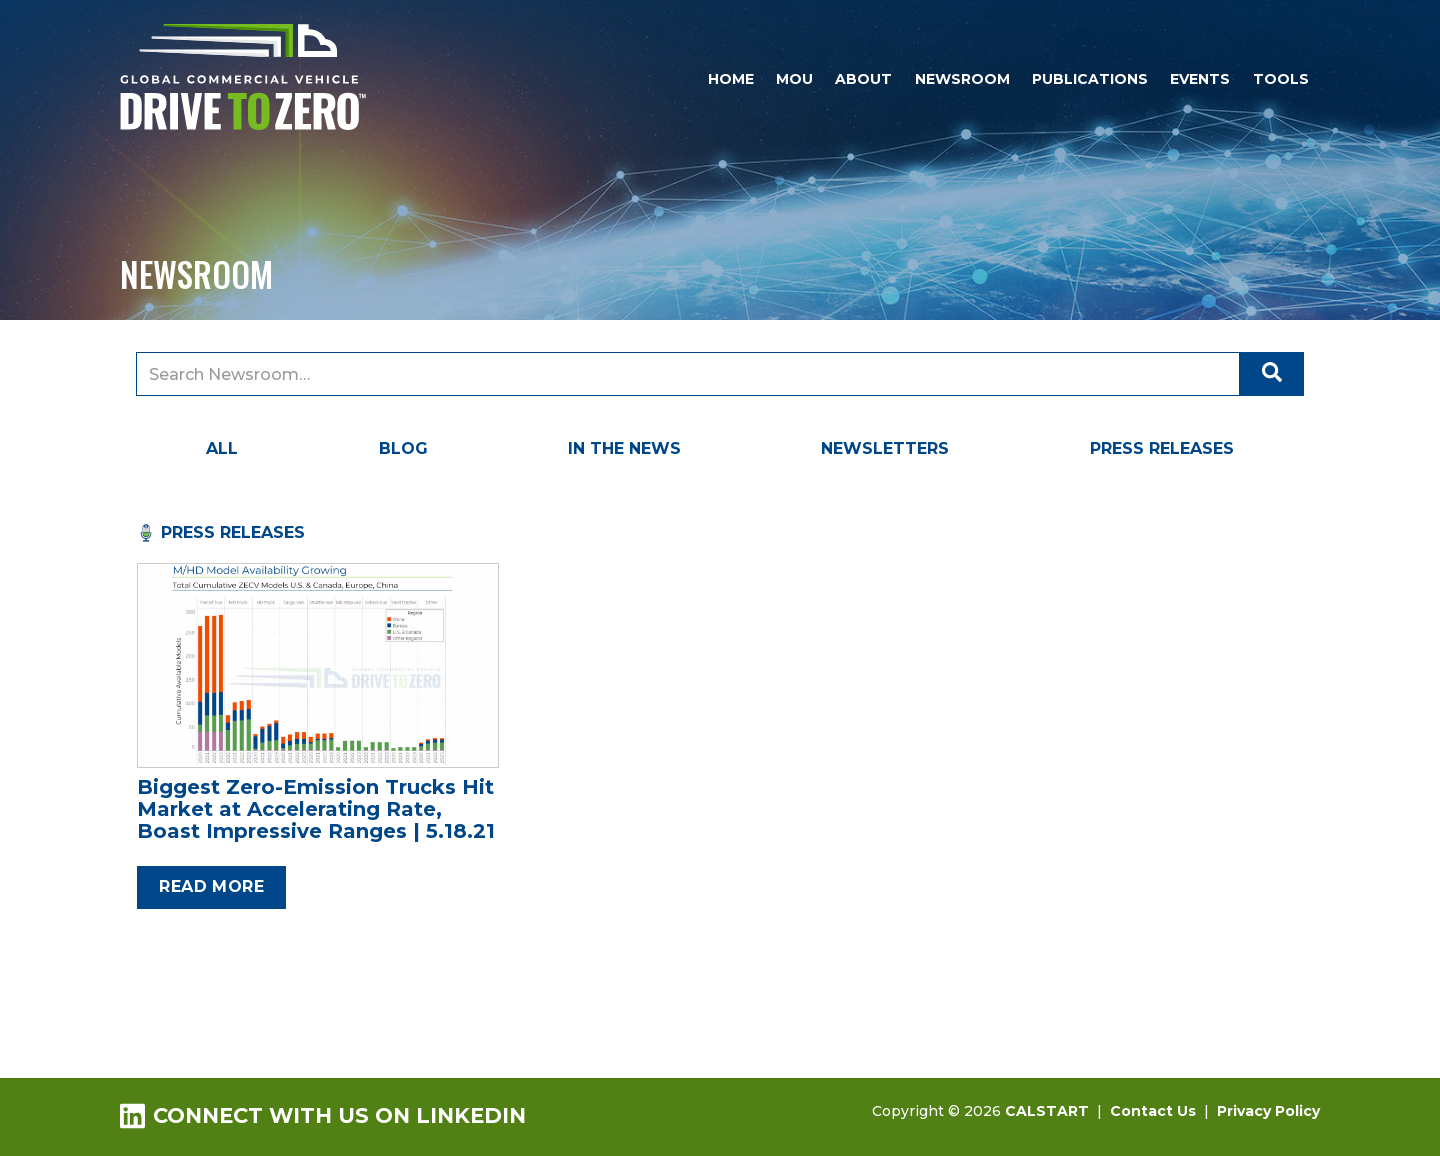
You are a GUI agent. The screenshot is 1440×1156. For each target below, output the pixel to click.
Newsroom (962, 79)
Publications (1090, 79)
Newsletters (885, 448)
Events (1200, 79)
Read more (211, 886)
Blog (403, 448)
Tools (1281, 79)
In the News (624, 448)
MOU (794, 79)
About (863, 79)
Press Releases (1162, 448)
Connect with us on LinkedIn (323, 1115)
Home (731, 79)
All (222, 448)
